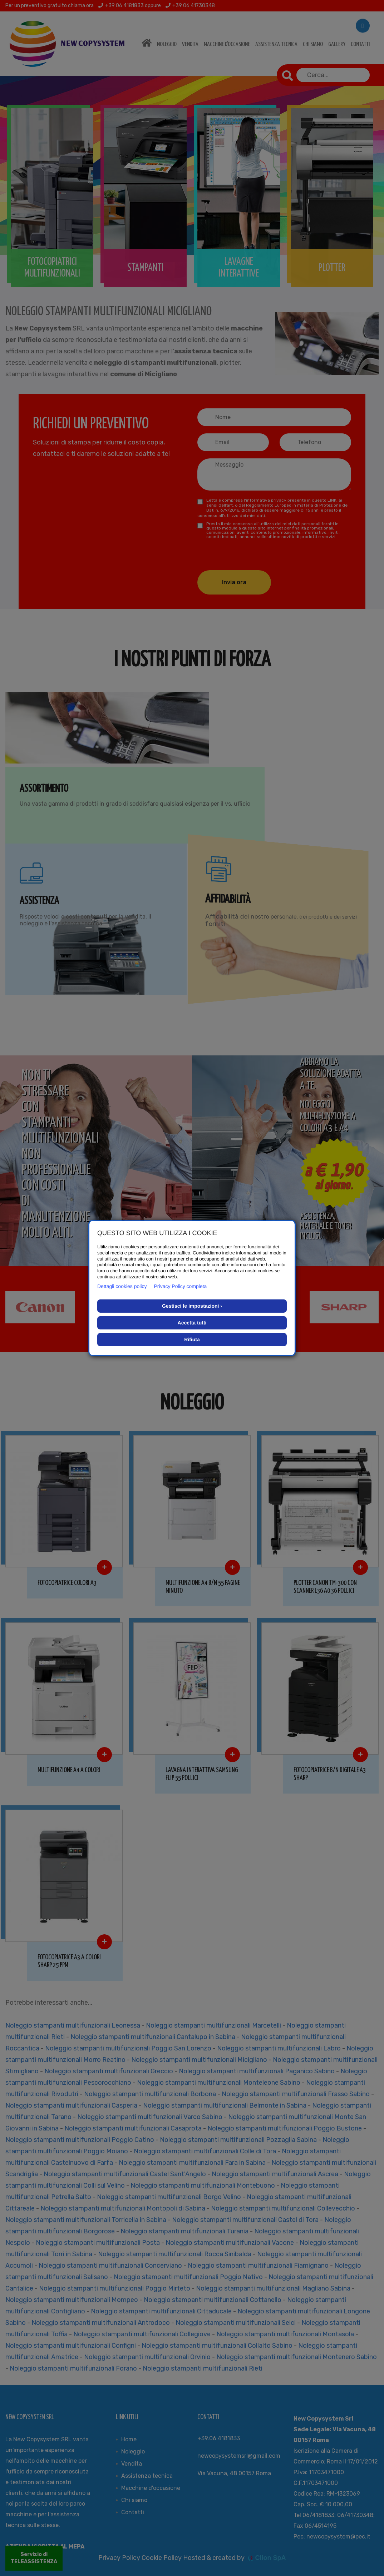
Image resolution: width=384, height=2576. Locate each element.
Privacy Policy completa (180, 1286)
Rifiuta (192, 1339)
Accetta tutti (192, 1323)
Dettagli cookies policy (122, 1286)
